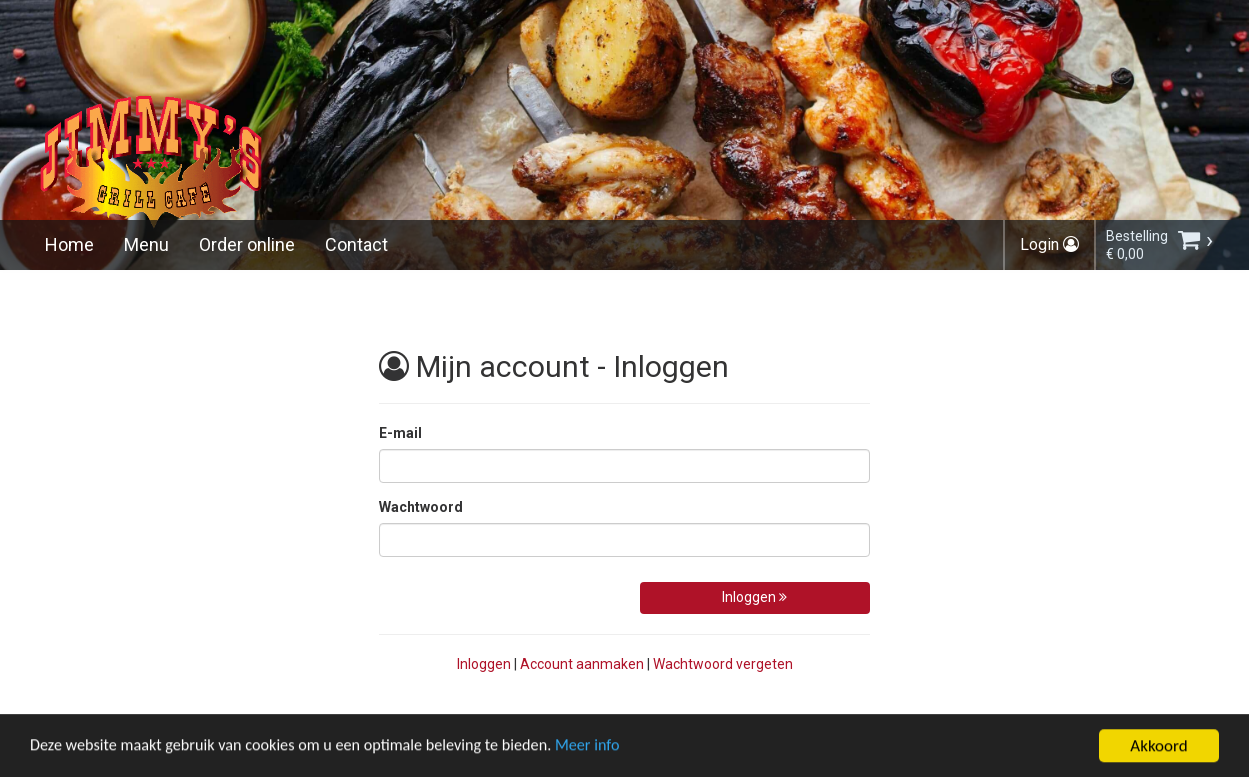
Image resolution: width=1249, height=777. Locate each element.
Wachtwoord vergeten (723, 664)
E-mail (400, 433)
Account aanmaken (582, 664)
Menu (146, 244)
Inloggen (754, 597)
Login (1049, 244)
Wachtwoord (421, 507)
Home (69, 244)
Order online (247, 244)
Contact (356, 244)
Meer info (615, 764)
